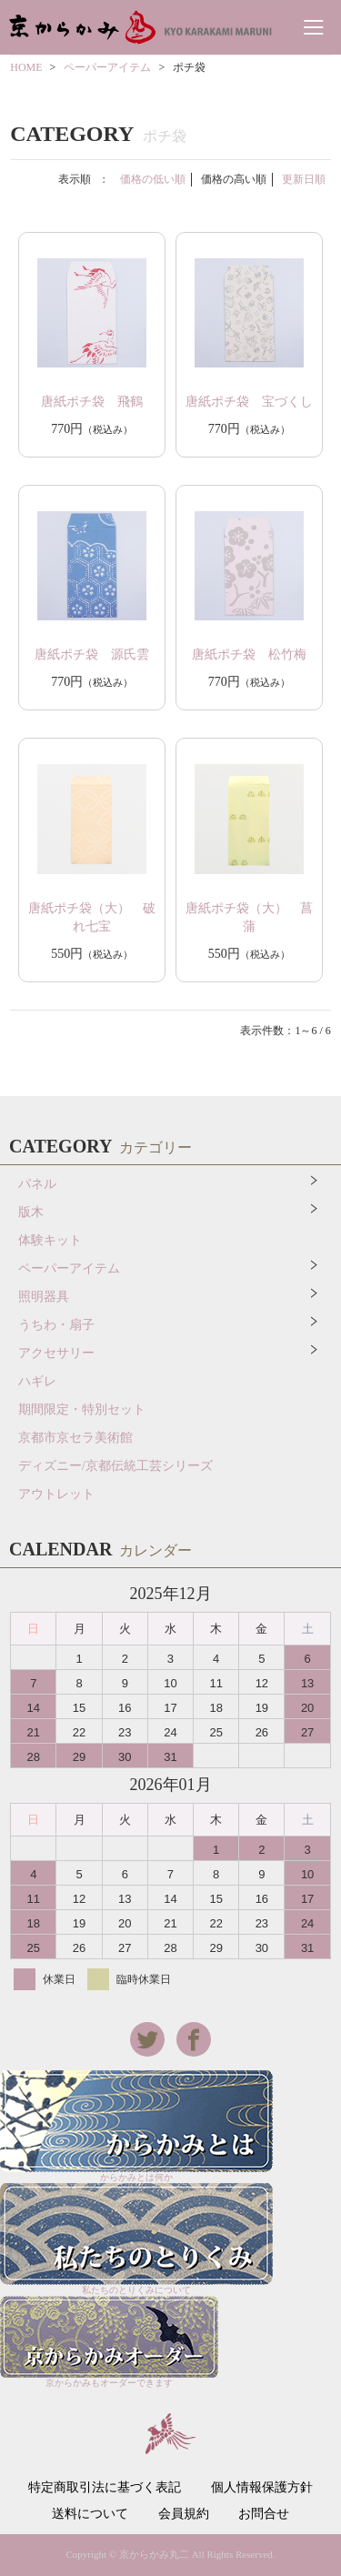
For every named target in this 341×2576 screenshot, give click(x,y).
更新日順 (304, 179)
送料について (90, 2514)
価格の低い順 (153, 179)
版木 (31, 1212)
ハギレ (37, 1381)
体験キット (50, 1240)
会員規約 (183, 2514)
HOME (26, 67)
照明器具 (43, 1296)
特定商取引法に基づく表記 (104, 2487)
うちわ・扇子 (56, 1325)
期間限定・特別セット (81, 1409)
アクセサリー (56, 1353)
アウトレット (56, 1494)
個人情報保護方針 (262, 2487)
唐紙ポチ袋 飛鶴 (92, 401)
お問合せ (263, 2514)
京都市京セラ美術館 (75, 1437)
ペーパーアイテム (107, 67)
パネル (37, 1184)
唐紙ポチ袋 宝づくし (249, 401)
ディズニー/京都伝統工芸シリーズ (115, 1466)
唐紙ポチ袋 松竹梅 (249, 654)
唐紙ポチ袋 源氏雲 (92, 654)
